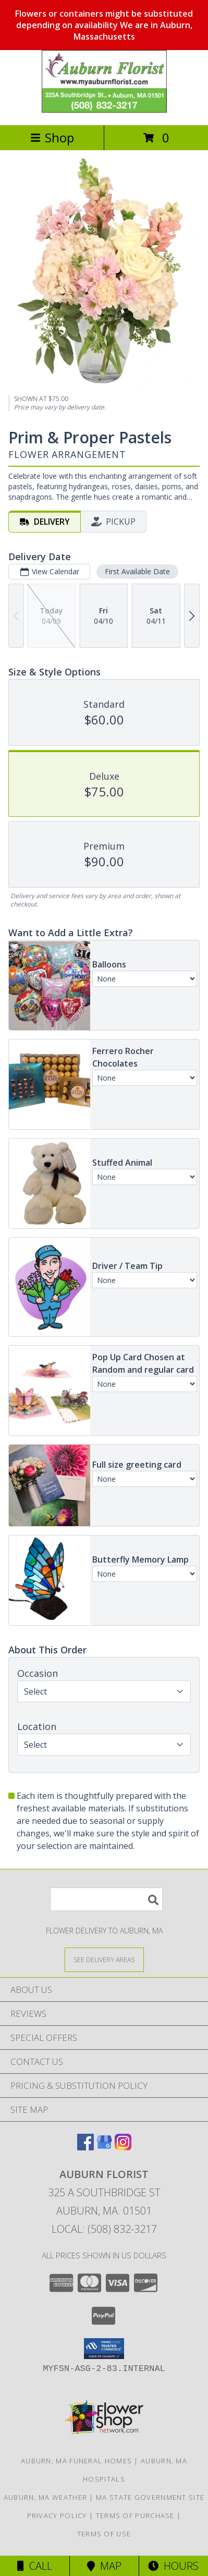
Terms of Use (104, 2533)
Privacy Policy (57, 2515)
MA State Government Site (150, 2497)
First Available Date (137, 571)
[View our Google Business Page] (104, 2147)
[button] (104, 2348)
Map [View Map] (104, 2566)
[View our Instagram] (123, 2147)
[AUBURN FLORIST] (104, 110)
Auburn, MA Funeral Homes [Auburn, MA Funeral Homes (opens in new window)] (76, 2460)
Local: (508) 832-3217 (104, 2229)
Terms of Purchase (135, 2515)
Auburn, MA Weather (45, 2497)
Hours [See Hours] (173, 2566)
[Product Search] (106, 1899)
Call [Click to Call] (34, 2566)
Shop (52, 137)
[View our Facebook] (85, 2147)
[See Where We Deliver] (104, 1959)
